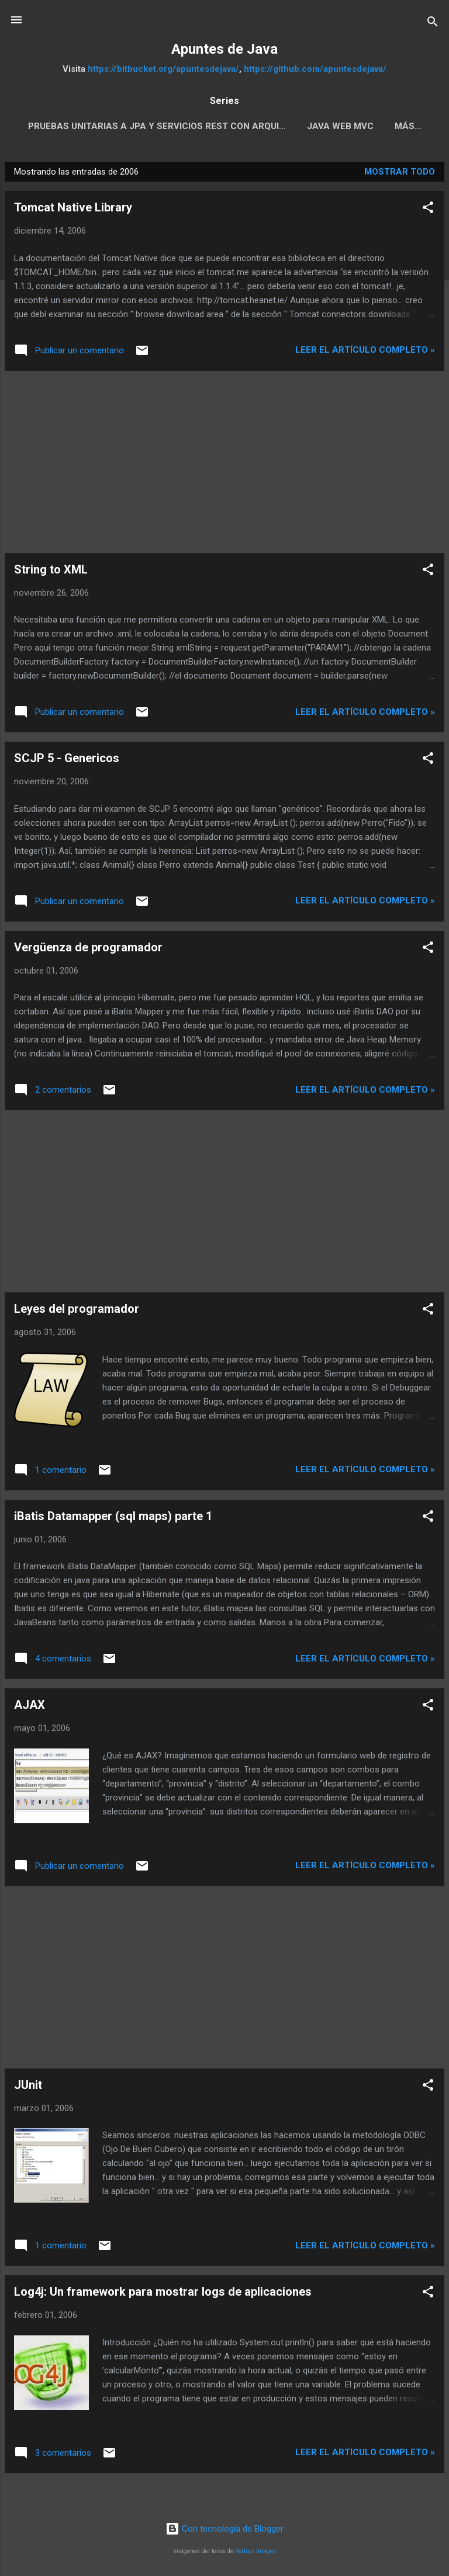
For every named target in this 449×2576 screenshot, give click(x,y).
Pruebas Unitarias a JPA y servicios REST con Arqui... (181, 126)
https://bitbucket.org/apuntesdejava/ (163, 69)
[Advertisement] (224, 464)
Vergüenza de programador (88, 950)
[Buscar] (433, 23)
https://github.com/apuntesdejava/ (315, 69)
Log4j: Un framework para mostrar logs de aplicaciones (163, 2294)
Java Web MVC (364, 126)
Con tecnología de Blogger (224, 2531)
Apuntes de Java (224, 49)
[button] (428, 212)
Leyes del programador (76, 1311)
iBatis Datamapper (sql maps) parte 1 (113, 1518)
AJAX (29, 1707)
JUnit (28, 2087)
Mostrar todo (399, 174)
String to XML (51, 572)
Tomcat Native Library (73, 210)
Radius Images (256, 2553)
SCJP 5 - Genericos (66, 760)
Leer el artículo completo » (365, 352)
